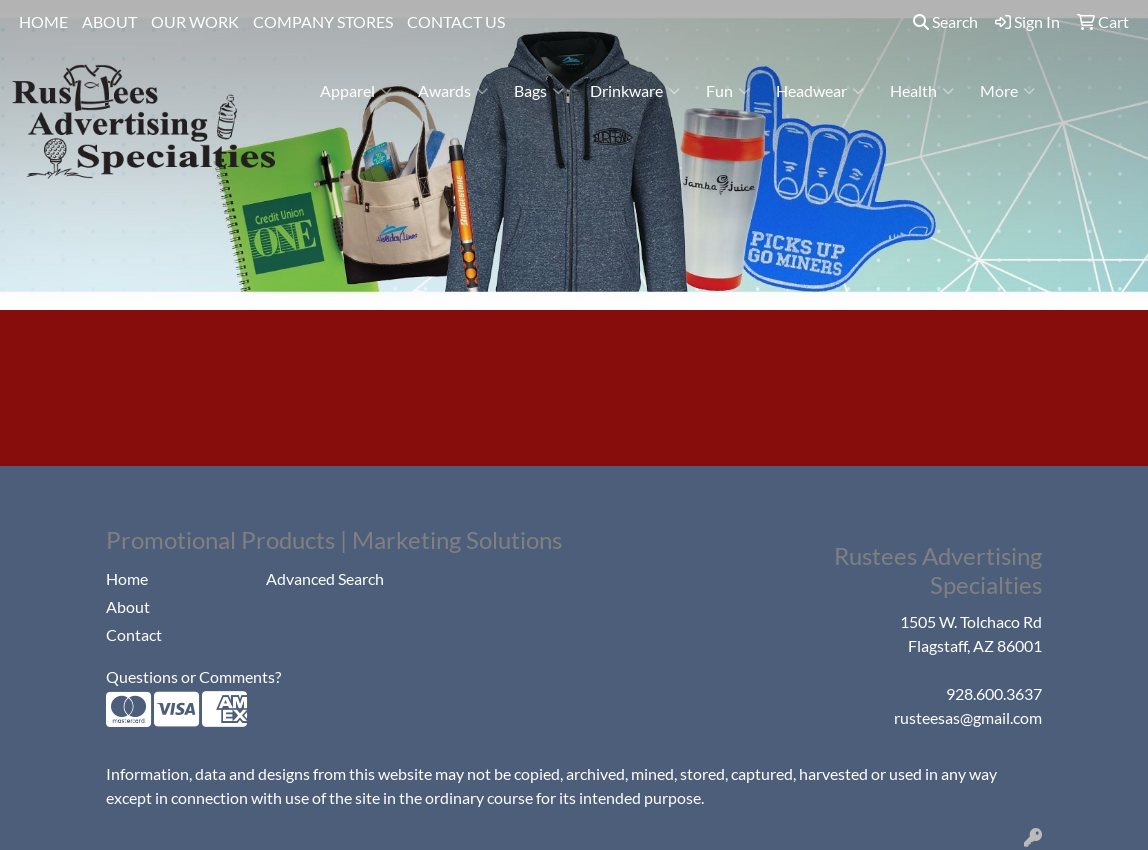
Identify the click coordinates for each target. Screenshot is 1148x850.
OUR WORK (195, 21)
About (128, 606)
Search (945, 21)
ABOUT (109, 21)
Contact (134, 634)
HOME (43, 21)
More (1007, 91)
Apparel (356, 91)
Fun (728, 91)
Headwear (820, 91)
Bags (539, 91)
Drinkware (635, 91)
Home (127, 578)
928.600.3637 (994, 693)
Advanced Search (325, 578)
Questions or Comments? (193, 676)
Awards (453, 91)
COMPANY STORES (323, 21)
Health (922, 91)
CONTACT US (456, 21)
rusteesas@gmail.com (968, 717)
